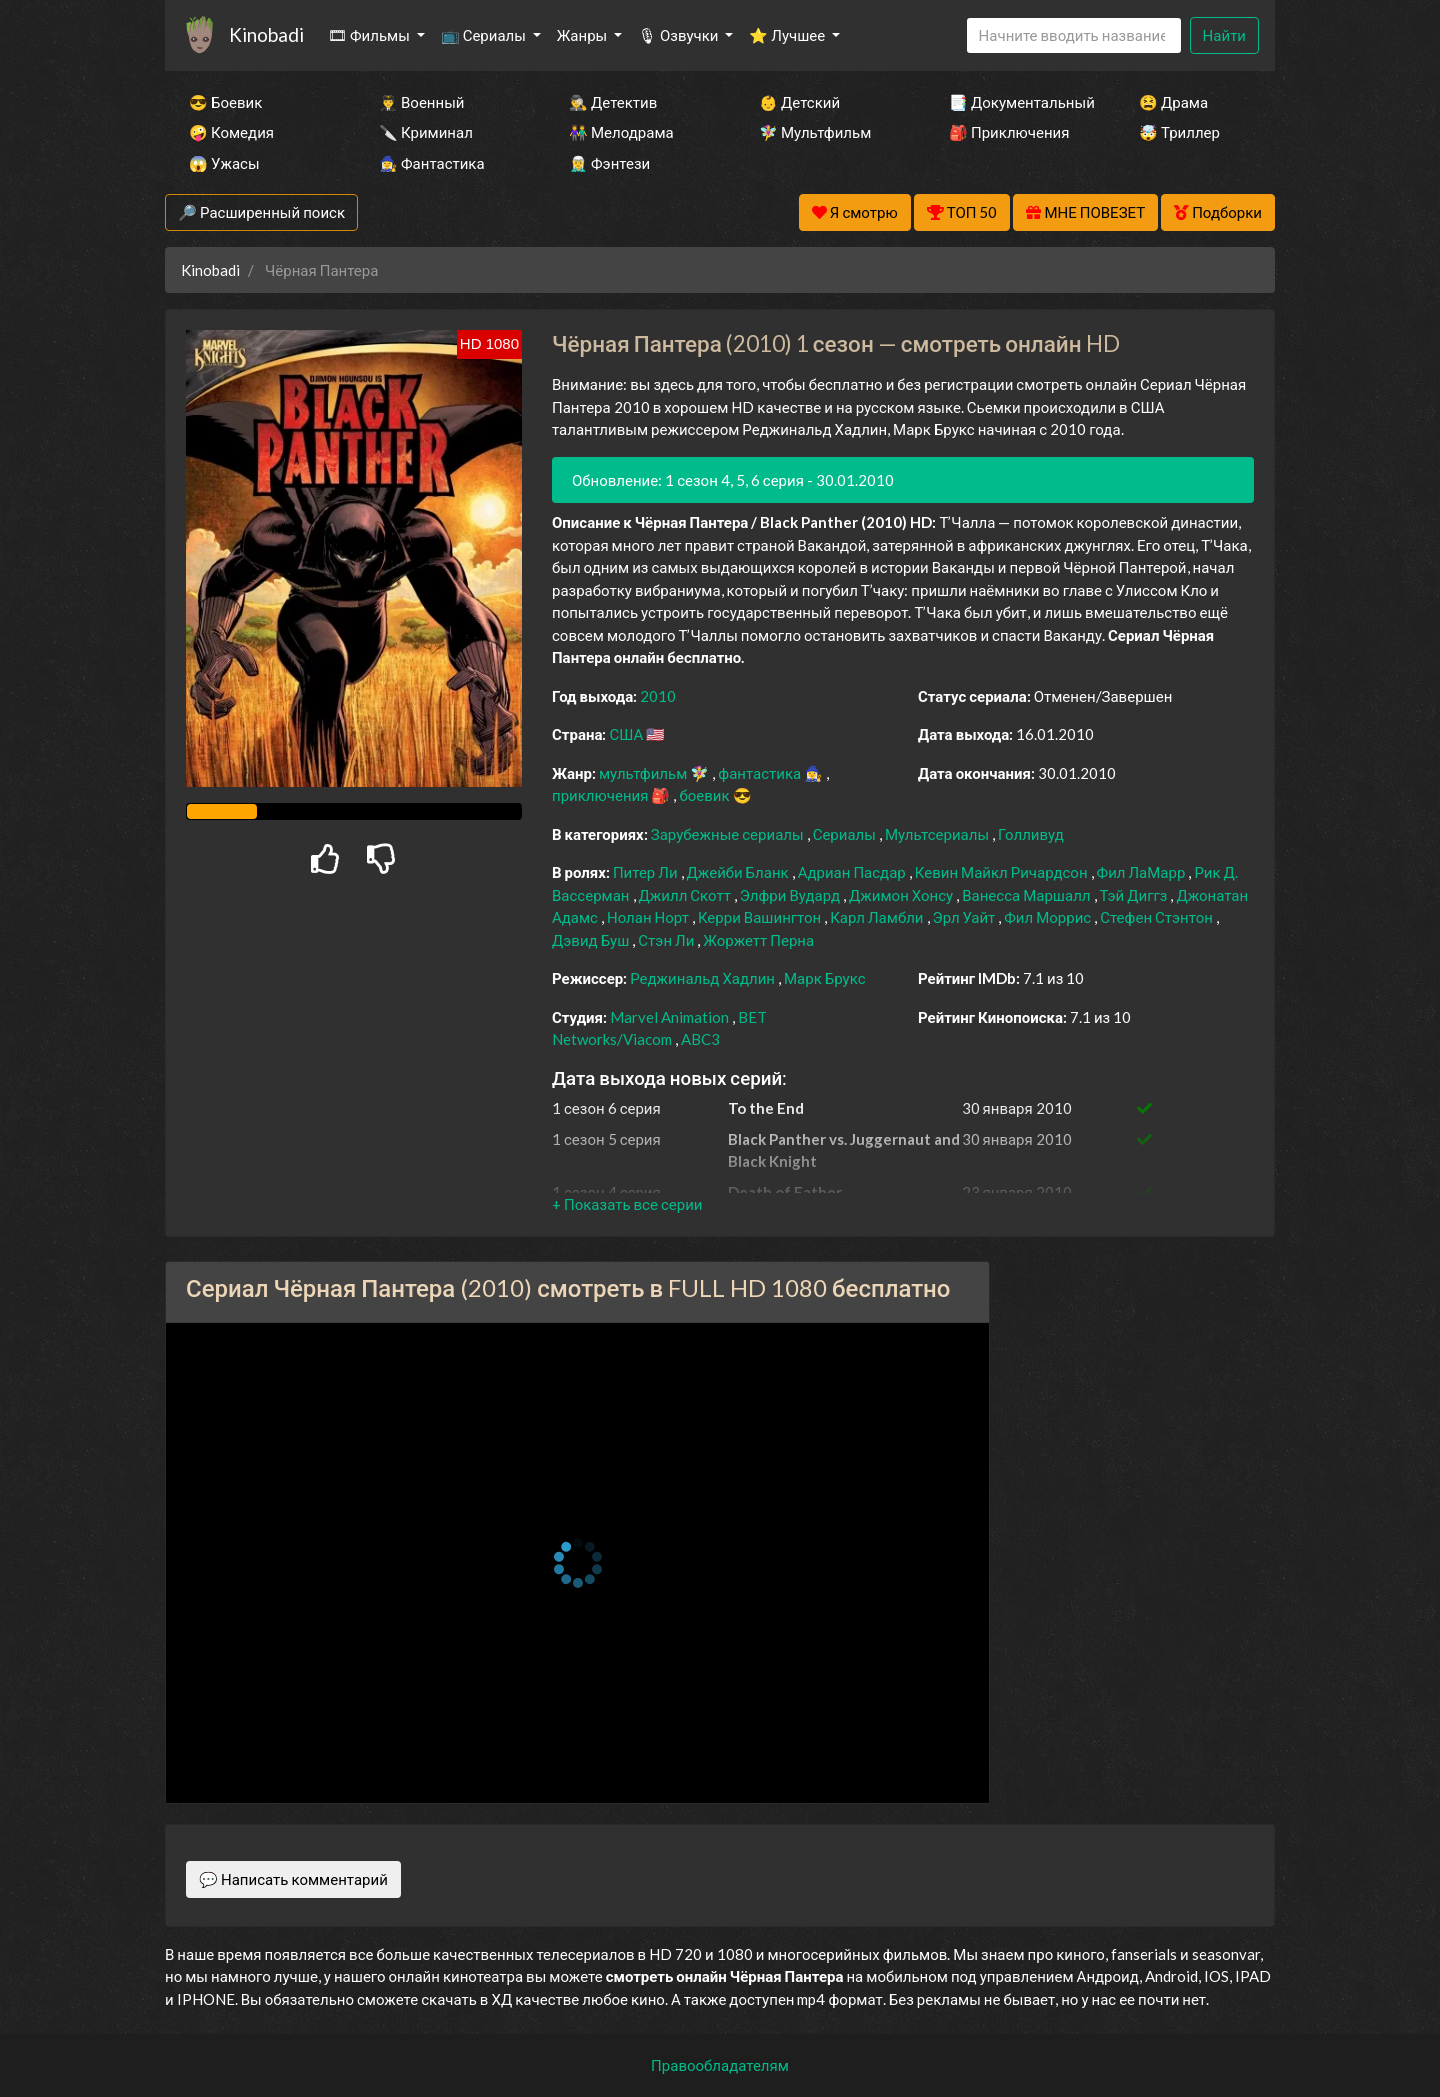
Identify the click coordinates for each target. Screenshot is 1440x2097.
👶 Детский (799, 102)
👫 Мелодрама (621, 132)
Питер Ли (647, 872)
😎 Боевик (225, 102)
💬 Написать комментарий (293, 1879)
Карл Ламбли (878, 917)
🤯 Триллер (1179, 132)
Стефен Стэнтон (1158, 917)
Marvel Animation (671, 1017)
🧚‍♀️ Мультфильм (815, 132)
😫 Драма (1173, 102)
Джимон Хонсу (902, 895)
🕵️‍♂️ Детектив (613, 102)
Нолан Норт (649, 917)
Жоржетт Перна (758, 940)
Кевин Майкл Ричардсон (1003, 872)
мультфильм (644, 773)
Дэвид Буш (592, 940)
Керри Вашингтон (761, 917)
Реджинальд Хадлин (704, 978)
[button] (627, 1204)
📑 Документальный (1017, 102)
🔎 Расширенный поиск (261, 212)
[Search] (1074, 35)
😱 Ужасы (224, 163)
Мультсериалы (938, 834)
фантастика (761, 773)
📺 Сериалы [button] (485, 35)
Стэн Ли (667, 940)
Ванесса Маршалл (1027, 895)
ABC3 (700, 1039)
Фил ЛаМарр (1143, 872)
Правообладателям (720, 2065)
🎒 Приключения (1009, 132)
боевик (705, 795)
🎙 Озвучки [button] (679, 35)
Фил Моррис (1049, 917)
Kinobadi (266, 34)
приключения (601, 795)
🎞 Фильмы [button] (370, 35)
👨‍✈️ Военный (421, 102)
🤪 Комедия (231, 132)
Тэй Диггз (1135, 895)
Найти (1224, 35)
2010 (658, 696)
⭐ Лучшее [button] (788, 35)
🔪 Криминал (426, 132)
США (627, 734)
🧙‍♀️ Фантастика (432, 163)
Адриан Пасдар (853, 872)
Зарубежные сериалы (729, 834)
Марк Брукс (825, 978)
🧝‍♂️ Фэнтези (609, 163)
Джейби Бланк (739, 872)
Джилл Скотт (686, 895)
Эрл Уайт (966, 917)
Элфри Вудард (791, 895)
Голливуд (1031, 834)
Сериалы (846, 834)
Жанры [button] (584, 35)
